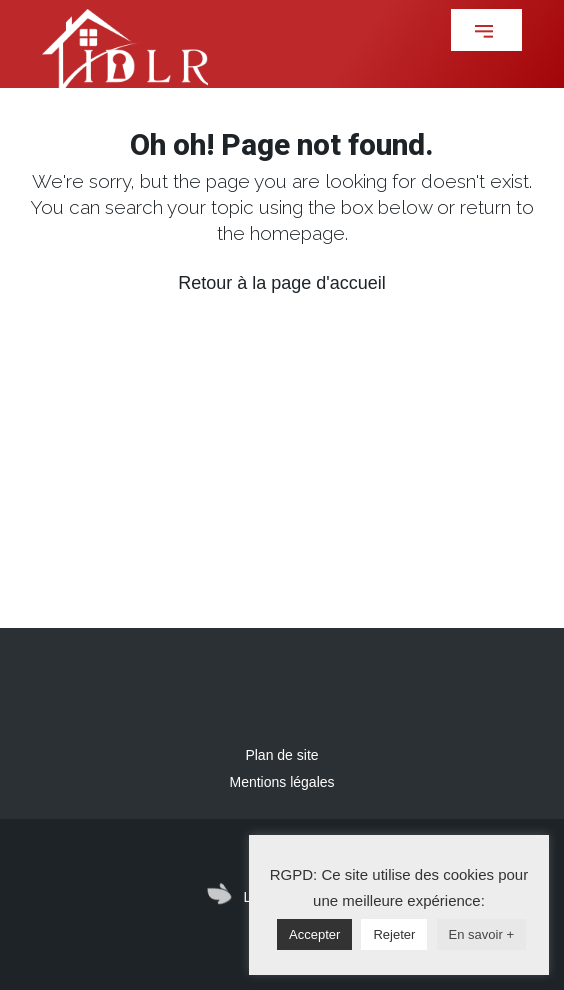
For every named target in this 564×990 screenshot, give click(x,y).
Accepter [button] (314, 934)
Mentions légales (281, 782)
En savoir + (481, 934)
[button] (486, 30)
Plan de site (281, 755)
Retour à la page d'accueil (282, 283)
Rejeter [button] (394, 934)
